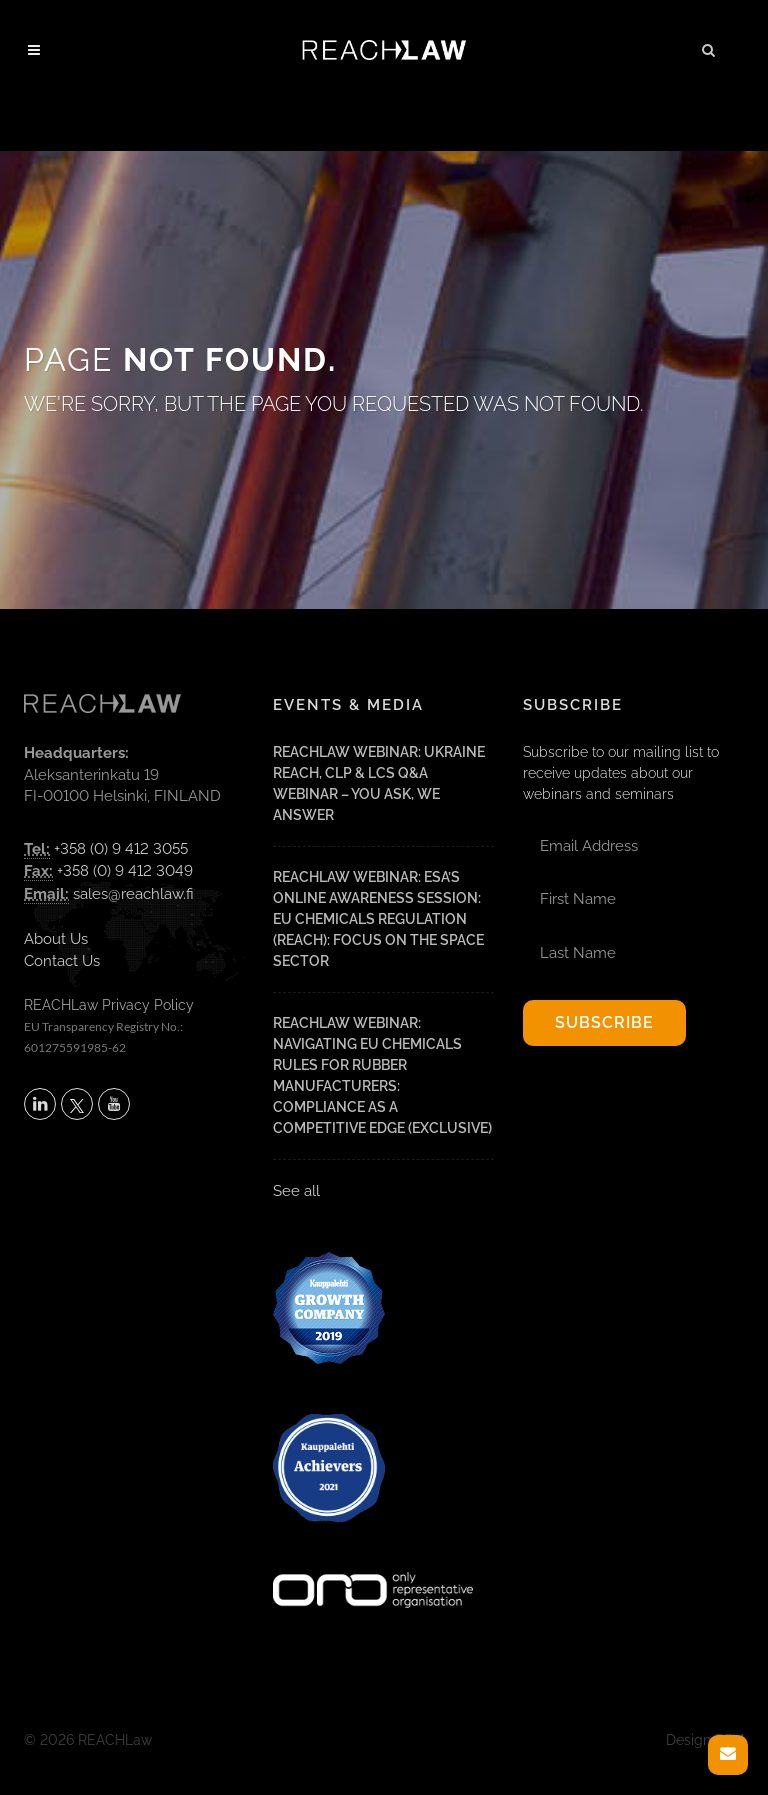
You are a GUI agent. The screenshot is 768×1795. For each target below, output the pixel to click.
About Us (56, 939)
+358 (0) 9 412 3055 (121, 849)
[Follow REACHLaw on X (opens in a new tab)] (77, 1104)
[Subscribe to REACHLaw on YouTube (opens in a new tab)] (114, 1104)
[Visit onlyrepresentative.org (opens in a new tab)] (373, 1564)
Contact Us (62, 961)
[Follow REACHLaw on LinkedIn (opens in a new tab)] (40, 1104)
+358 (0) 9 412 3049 (125, 871)
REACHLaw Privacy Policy (109, 1005)
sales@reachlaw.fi (133, 894)
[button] (709, 47)
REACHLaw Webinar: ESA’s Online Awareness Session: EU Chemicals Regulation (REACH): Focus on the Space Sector (378, 919)
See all (296, 1191)
